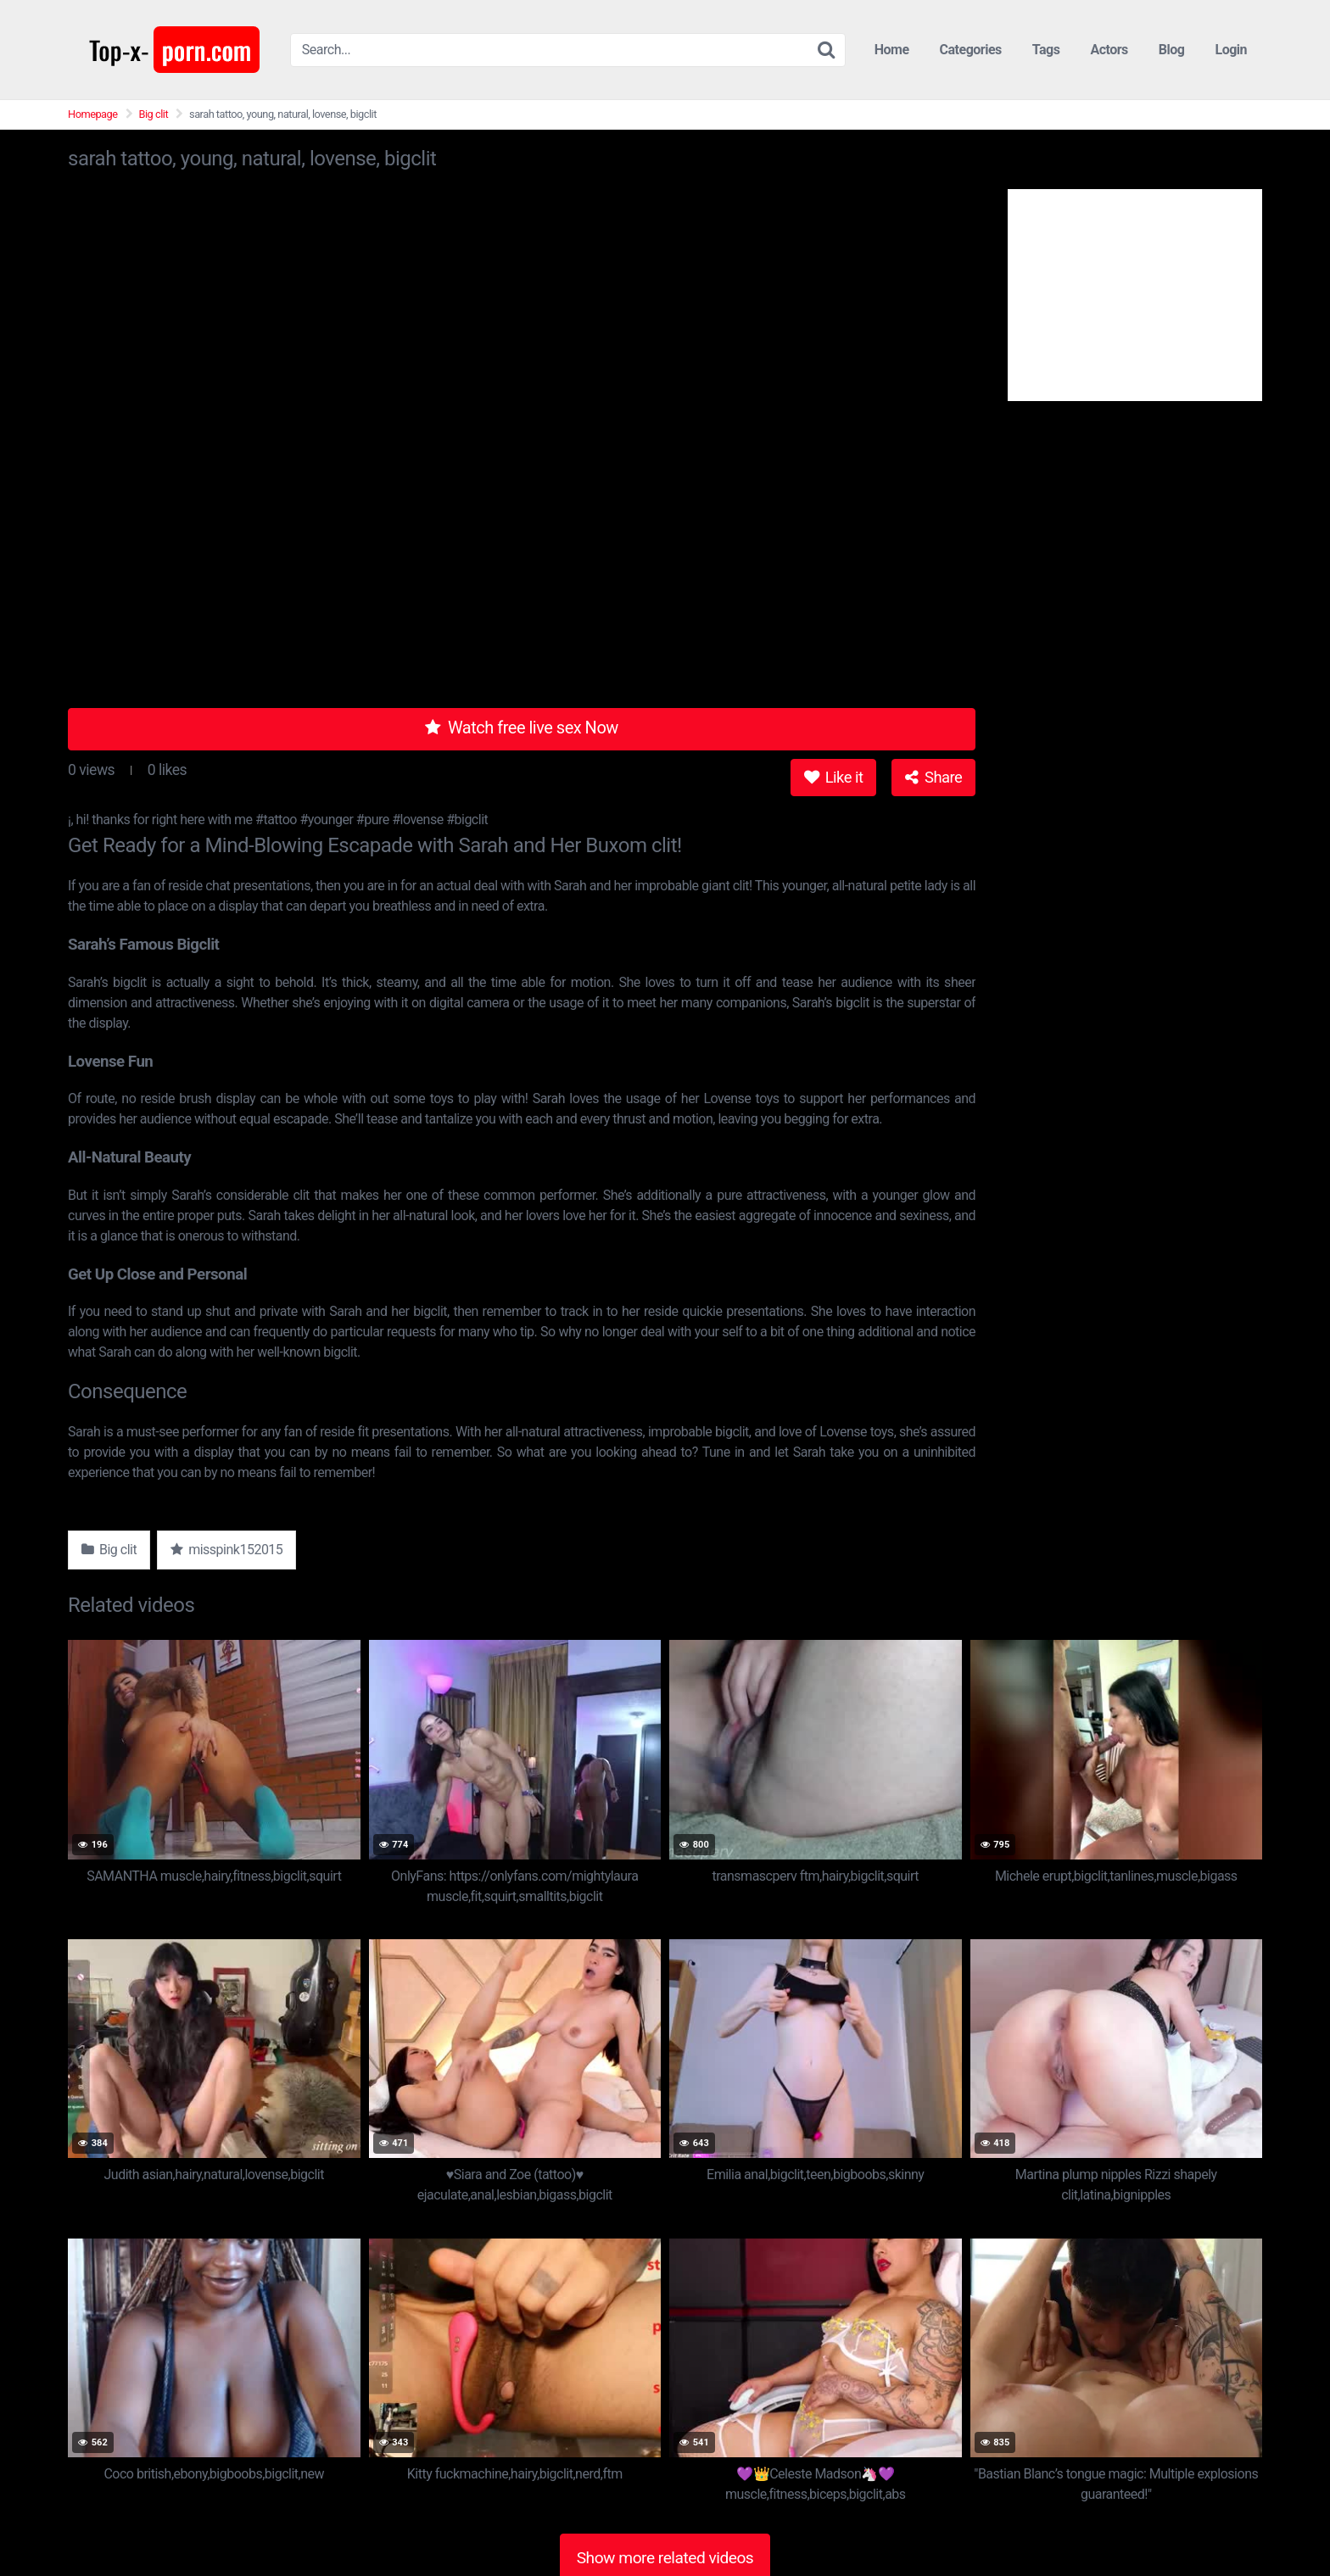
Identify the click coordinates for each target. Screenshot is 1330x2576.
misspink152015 (226, 1550)
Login (1231, 50)
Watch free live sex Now (521, 727)
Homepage (93, 114)
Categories (971, 50)
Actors (1108, 50)
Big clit (154, 114)
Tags (1046, 50)
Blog (1172, 50)
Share (933, 777)
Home (892, 50)
